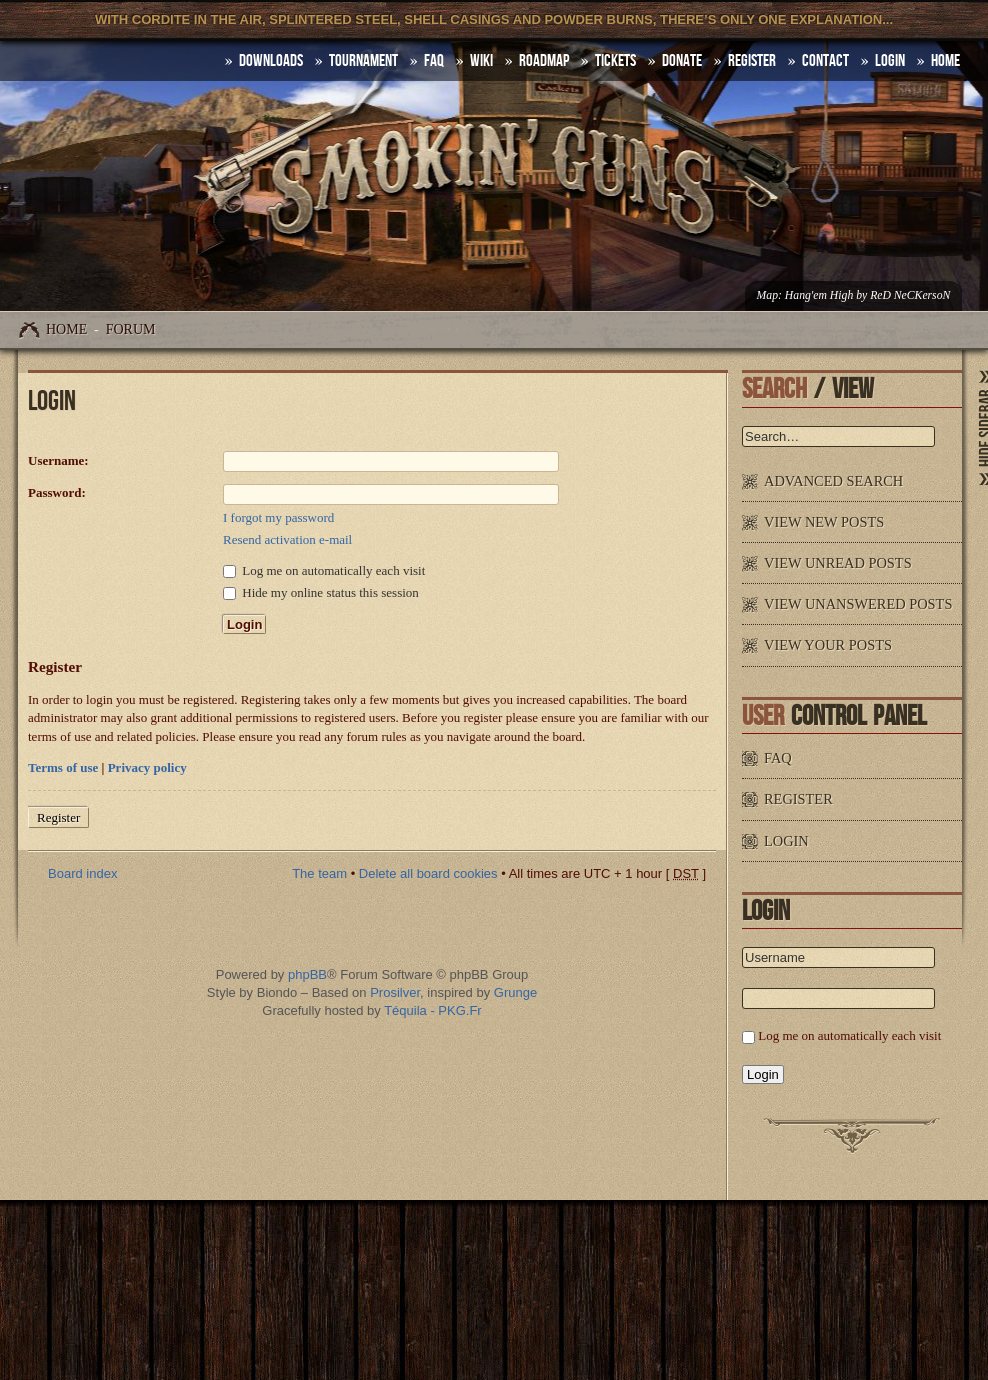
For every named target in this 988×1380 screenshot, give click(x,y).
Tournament (363, 61)
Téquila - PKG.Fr (433, 1010)
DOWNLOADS (271, 61)
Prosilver (395, 992)
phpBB (307, 974)
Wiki (481, 61)
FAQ (434, 61)
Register (752, 61)
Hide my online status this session (321, 592)
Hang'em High (819, 295)
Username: (58, 460)
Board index (82, 873)
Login (890, 61)
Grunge (515, 992)
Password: (57, 492)
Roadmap (544, 61)
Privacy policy (147, 767)
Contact (825, 61)
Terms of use (63, 767)
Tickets (615, 61)
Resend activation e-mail (287, 539)
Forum (131, 329)
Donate (682, 61)
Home (66, 329)
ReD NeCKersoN (910, 295)
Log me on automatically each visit (324, 570)
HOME (945, 61)
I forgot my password (278, 517)
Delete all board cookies (428, 873)
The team (319, 873)
